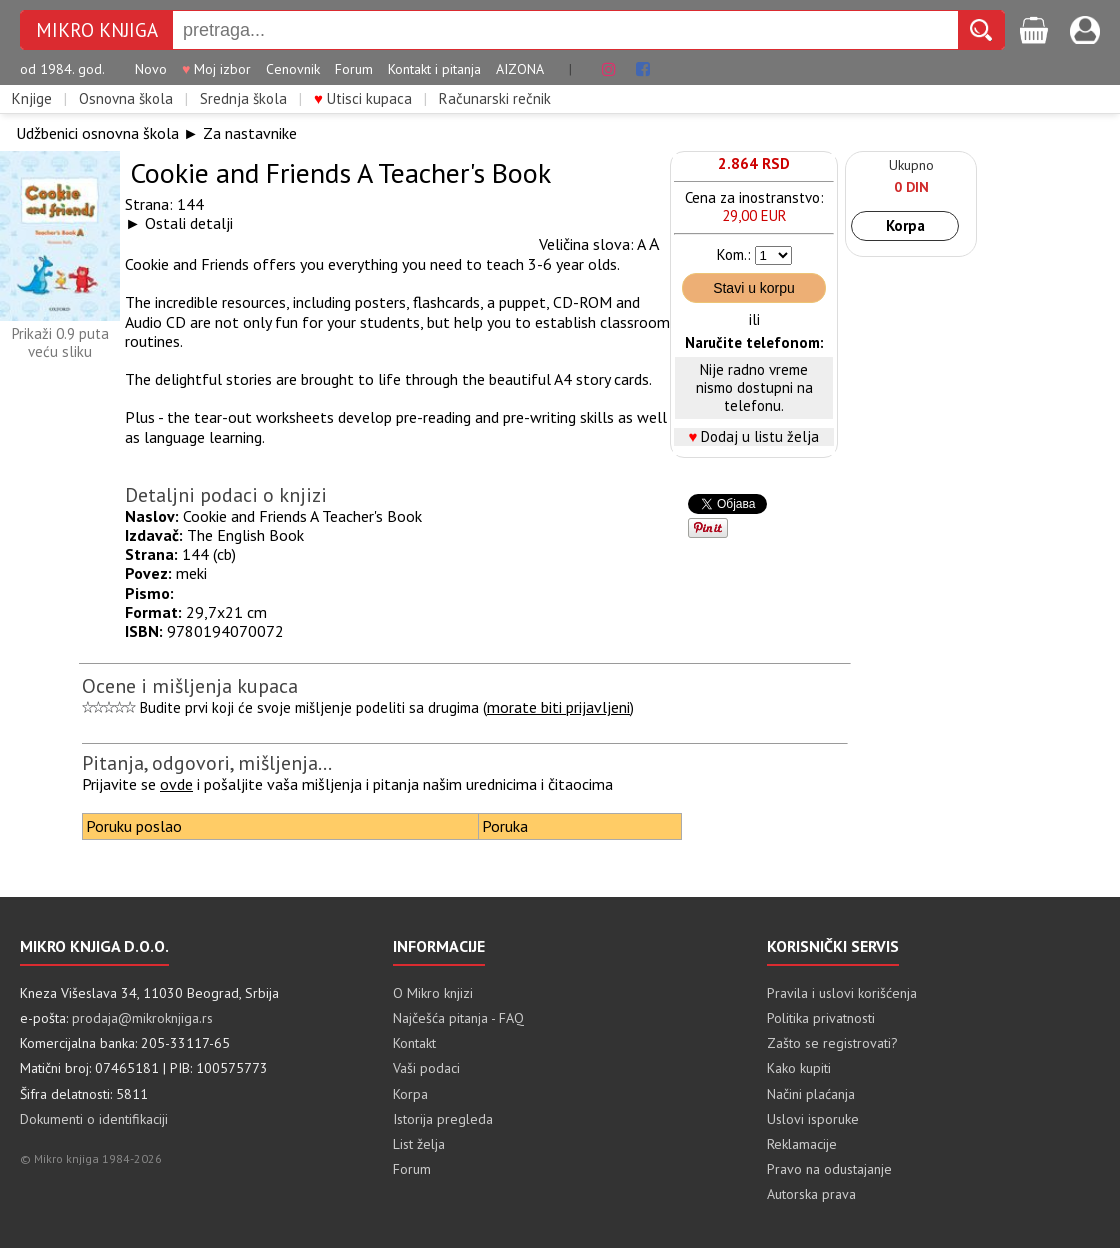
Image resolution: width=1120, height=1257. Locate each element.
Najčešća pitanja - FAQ (458, 1018)
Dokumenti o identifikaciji (94, 1119)
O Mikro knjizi (433, 993)
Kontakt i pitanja (434, 69)
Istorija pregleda (443, 1119)
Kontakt (414, 1043)
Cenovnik (293, 69)
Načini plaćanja (811, 1094)
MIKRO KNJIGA (97, 30)
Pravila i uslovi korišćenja (842, 993)
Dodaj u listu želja (760, 436)
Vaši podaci (426, 1068)
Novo (151, 69)
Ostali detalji (189, 223)
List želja (419, 1144)
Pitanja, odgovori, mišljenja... (207, 763)
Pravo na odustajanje (829, 1169)
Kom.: (734, 254)
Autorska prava (811, 1194)
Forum (354, 69)
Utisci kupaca (363, 99)
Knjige (32, 99)
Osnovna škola (126, 99)
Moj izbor (216, 69)
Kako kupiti (799, 1068)
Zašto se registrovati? (832, 1043)
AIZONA (520, 69)
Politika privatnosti (821, 1018)
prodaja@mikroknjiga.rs (142, 1018)
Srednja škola (243, 99)
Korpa (905, 225)
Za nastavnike (250, 133)
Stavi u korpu (754, 288)
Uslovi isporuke (813, 1119)
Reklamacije (802, 1144)
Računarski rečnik (495, 99)
